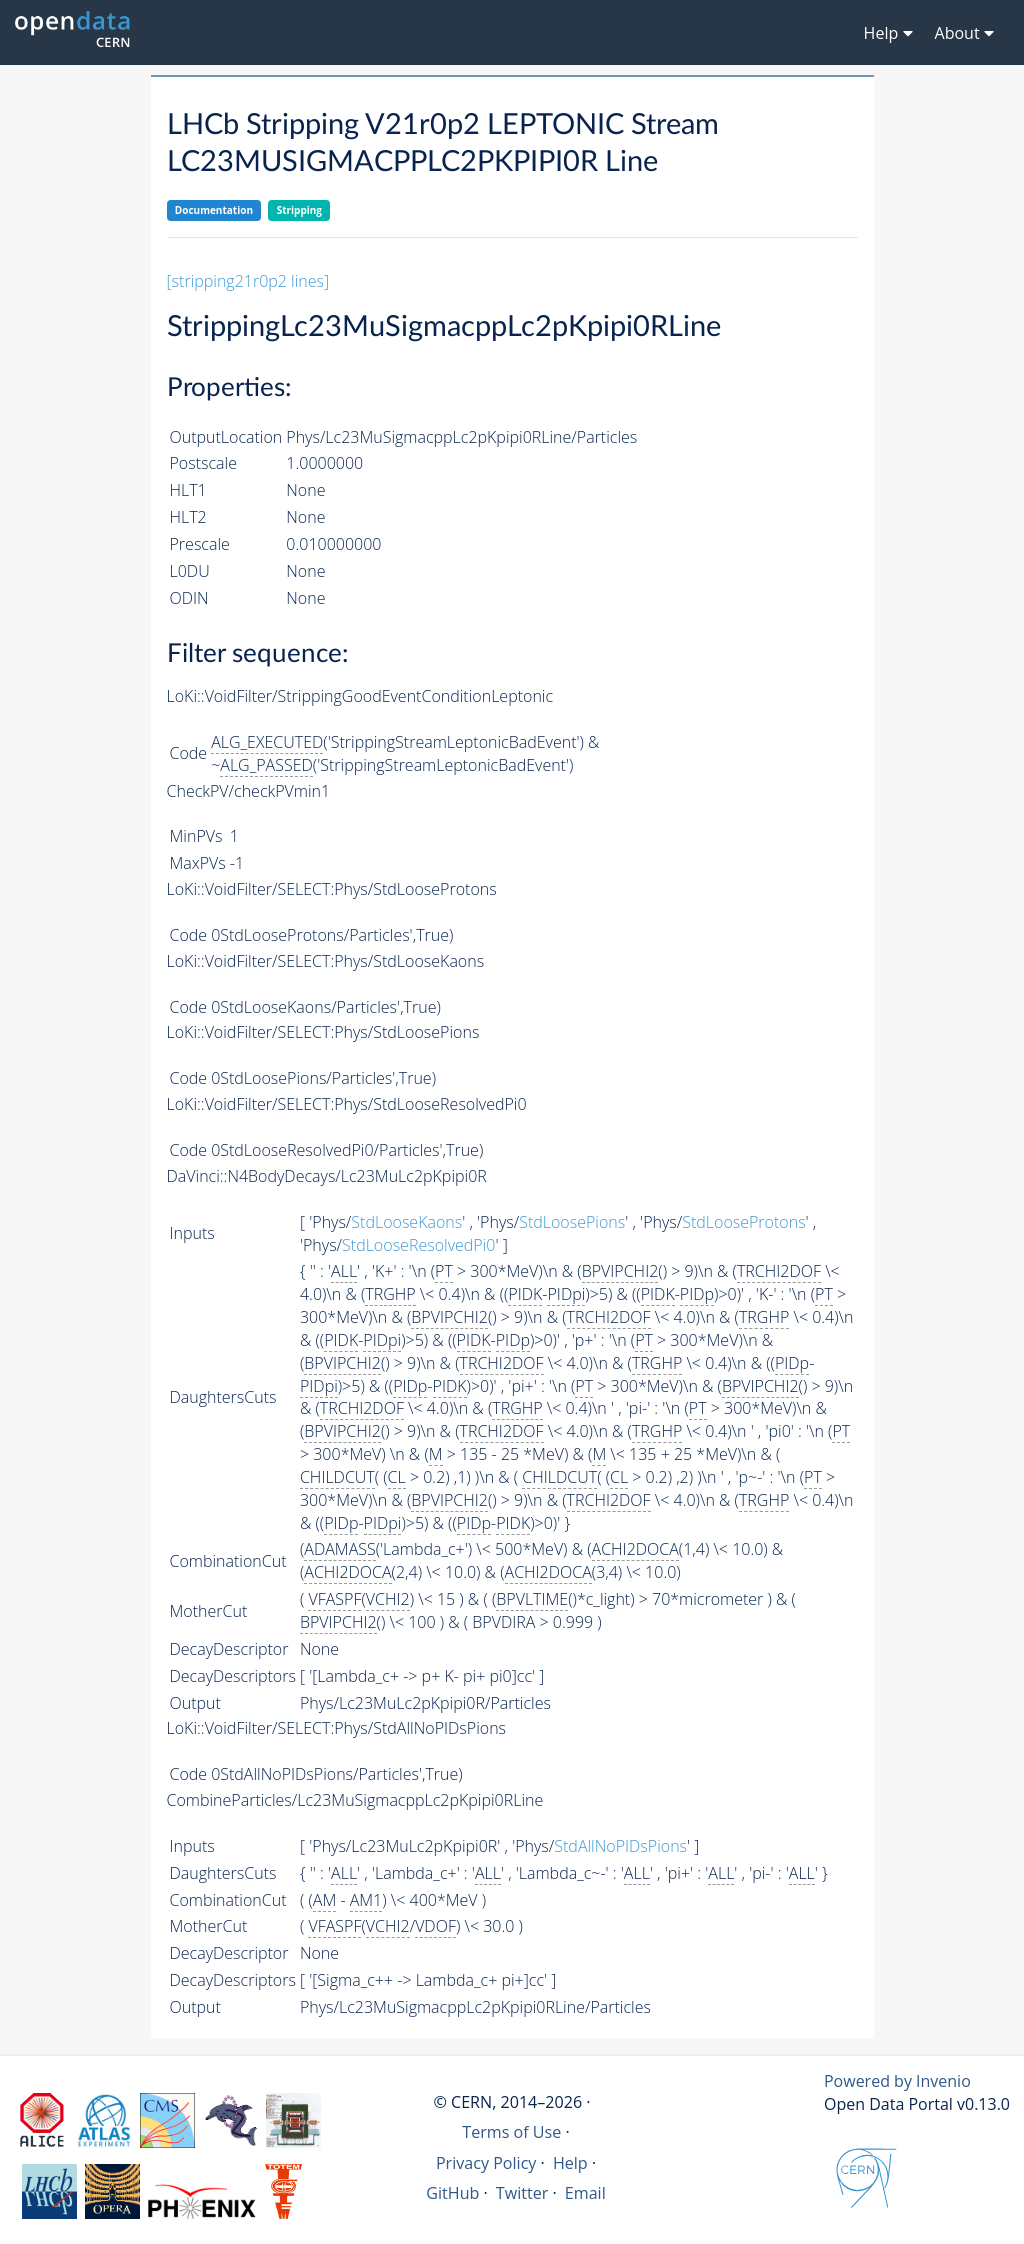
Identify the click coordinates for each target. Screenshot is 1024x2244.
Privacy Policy (486, 2163)
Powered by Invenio (897, 2081)
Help (570, 2163)
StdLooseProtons (743, 1222)
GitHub (452, 2193)
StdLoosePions (572, 1222)
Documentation (214, 210)
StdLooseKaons (406, 1222)
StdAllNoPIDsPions (620, 1846)
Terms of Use (511, 2132)
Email (585, 2193)
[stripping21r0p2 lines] (248, 281)
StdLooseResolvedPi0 (418, 1245)
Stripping (299, 210)
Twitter (522, 2193)
